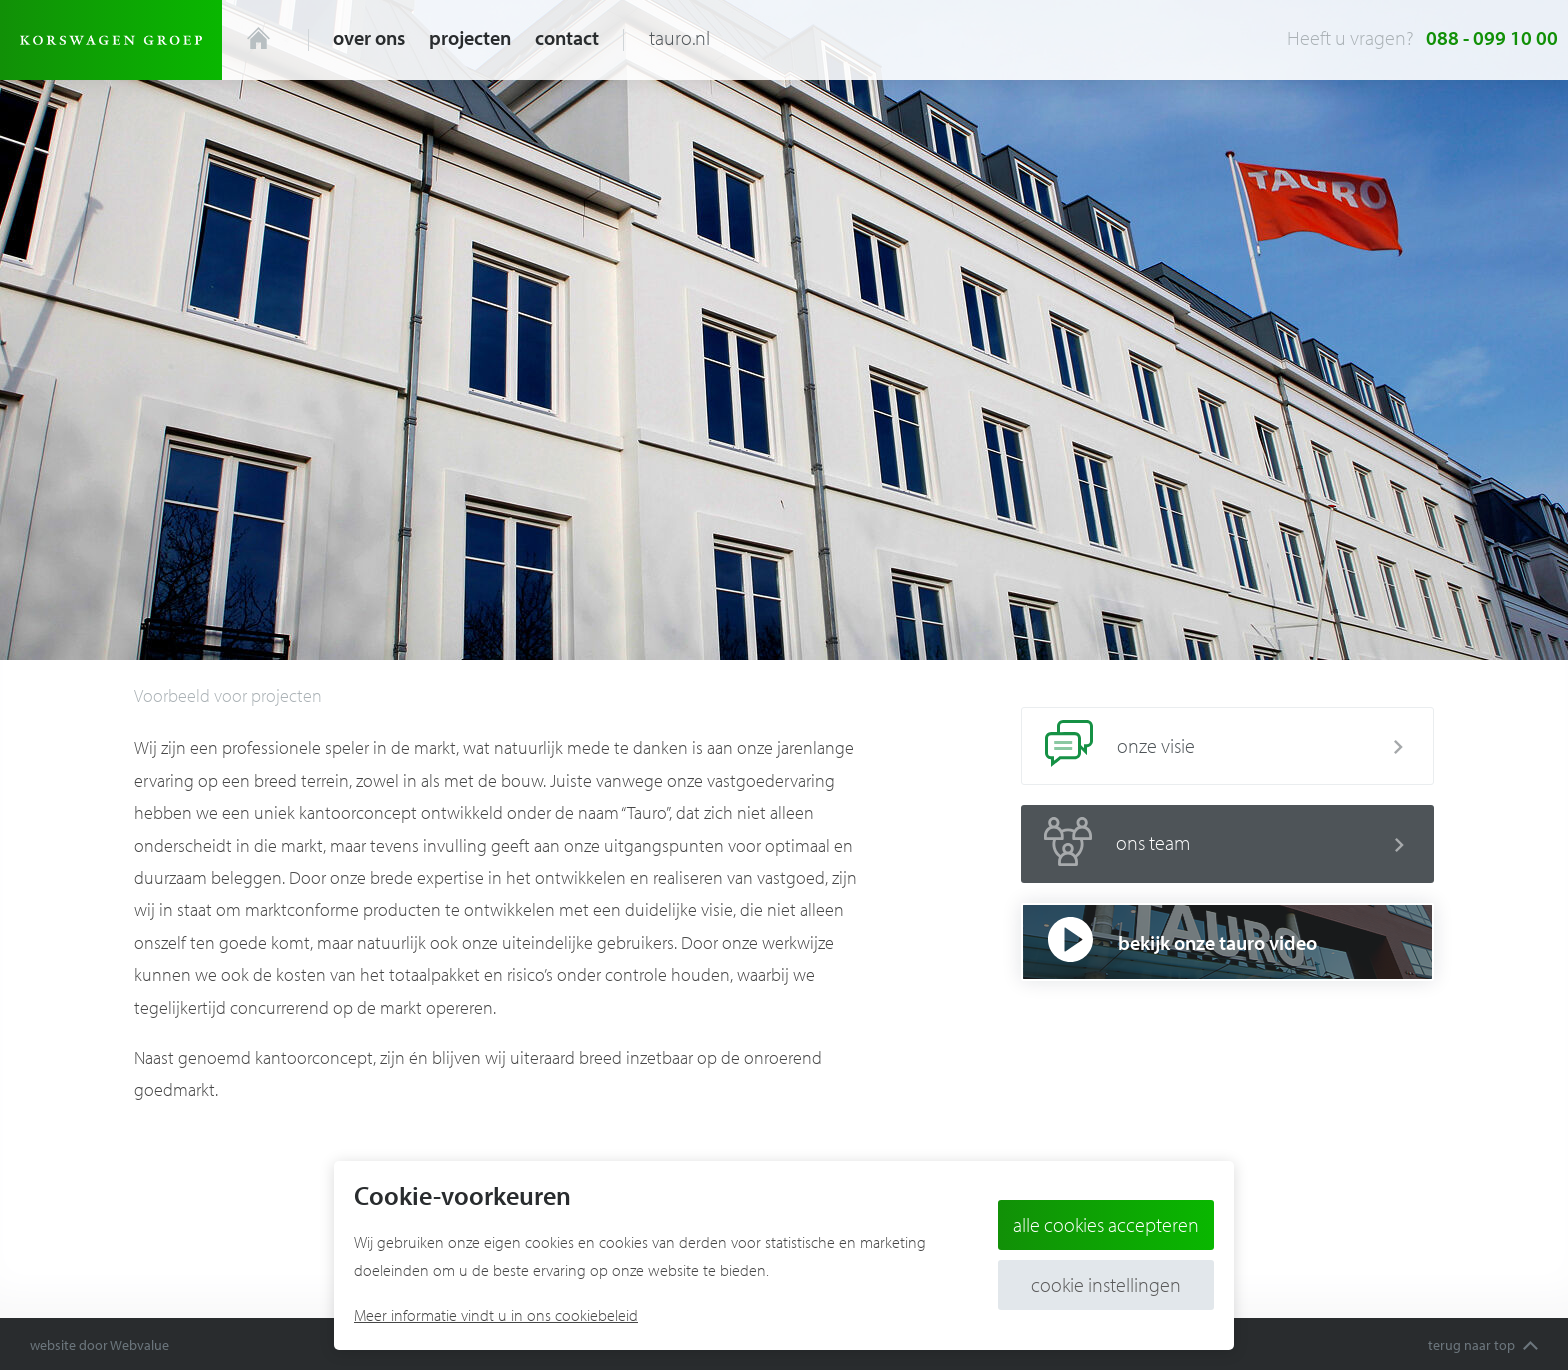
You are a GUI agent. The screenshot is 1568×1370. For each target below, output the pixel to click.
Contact (567, 37)
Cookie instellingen (1106, 1284)
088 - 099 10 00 (1492, 37)
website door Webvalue (99, 1345)
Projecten (470, 37)
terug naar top (1483, 1345)
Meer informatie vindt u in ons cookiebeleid (496, 1315)
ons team (1212, 844)
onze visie (1212, 746)
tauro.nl (679, 37)
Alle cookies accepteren (1106, 1224)
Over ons (369, 37)
